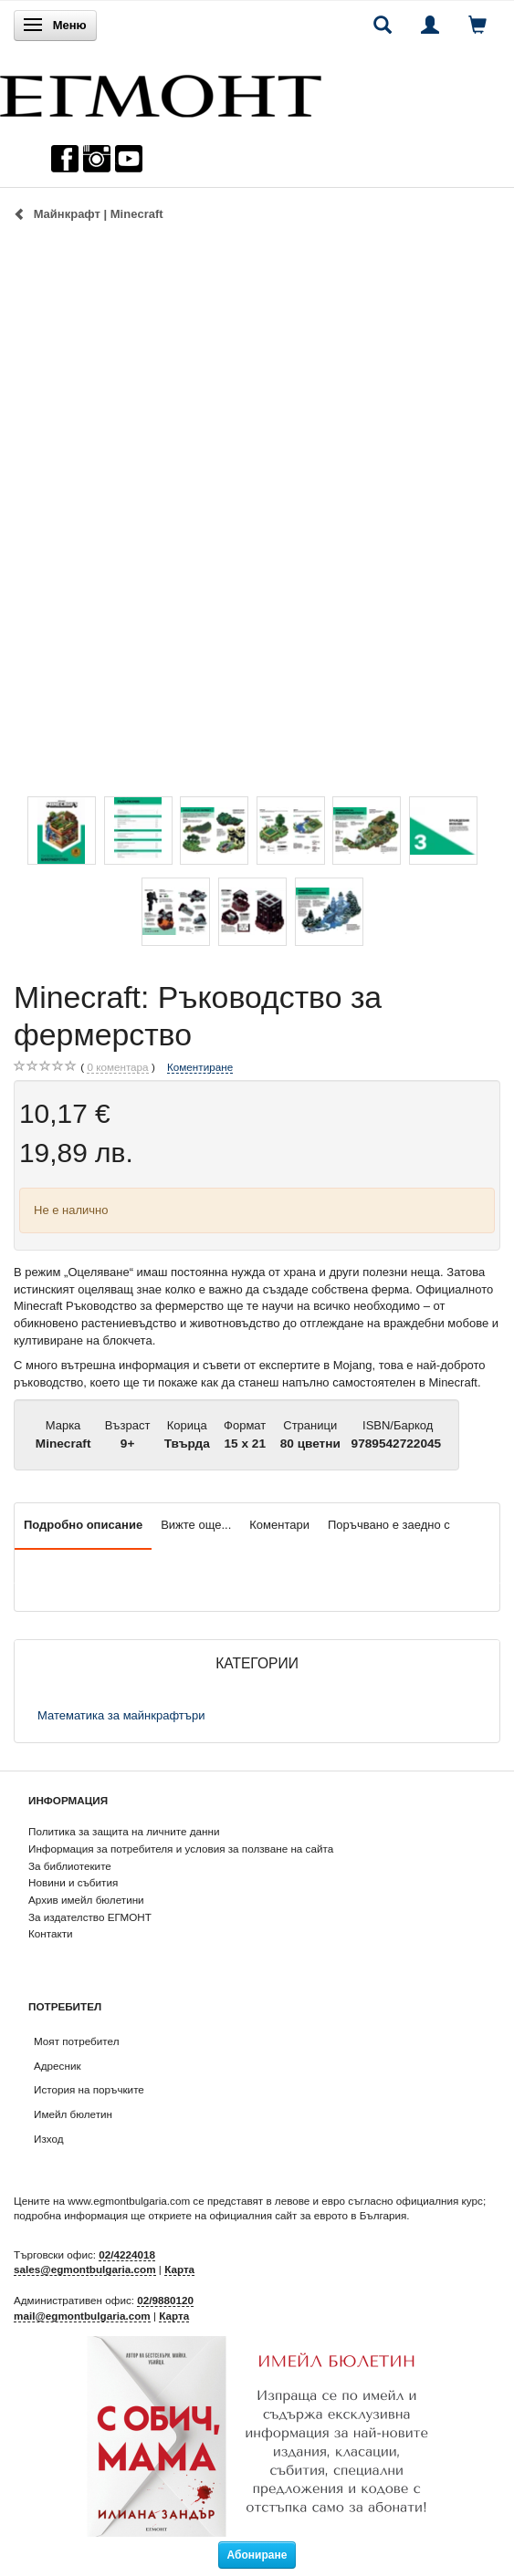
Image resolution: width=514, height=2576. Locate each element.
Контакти (50, 1933)
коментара (117, 1067)
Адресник (57, 2066)
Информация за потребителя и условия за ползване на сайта (180, 1848)
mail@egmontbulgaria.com (82, 2316)
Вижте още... (196, 1525)
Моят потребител (76, 2041)
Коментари (279, 1525)
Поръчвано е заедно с (389, 1525)
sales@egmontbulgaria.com (85, 2269)
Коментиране (200, 1067)
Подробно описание (83, 1525)
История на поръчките (89, 2089)
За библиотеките (69, 1866)
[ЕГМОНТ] (160, 91)
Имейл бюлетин (73, 2114)
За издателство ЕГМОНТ (90, 1917)
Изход (49, 2139)
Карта (179, 2269)
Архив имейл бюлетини (86, 1900)
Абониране (257, 2555)
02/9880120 (165, 2300)
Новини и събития (73, 1882)
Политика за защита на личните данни (123, 1831)
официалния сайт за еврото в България (307, 2215)
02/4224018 (127, 2254)
